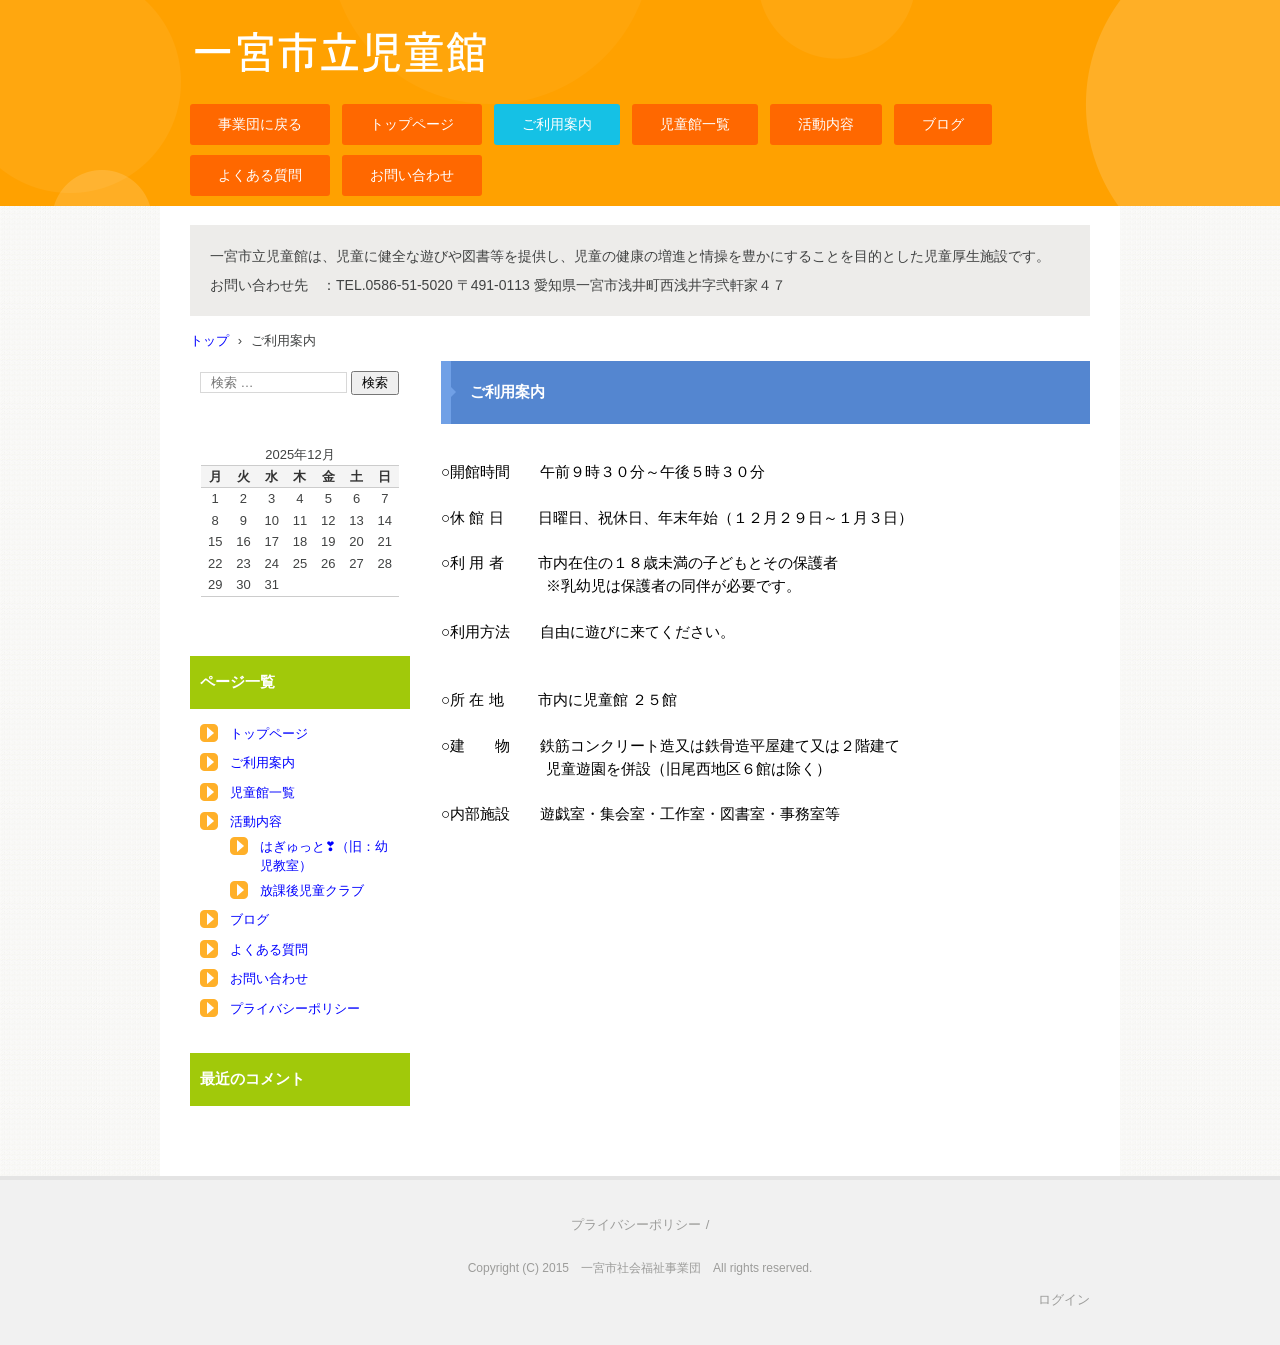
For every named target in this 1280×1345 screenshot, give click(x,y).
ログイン (1064, 1299)
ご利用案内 (557, 124)
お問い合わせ (412, 175)
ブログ (943, 124)
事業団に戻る (260, 124)
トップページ (412, 124)
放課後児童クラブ (312, 890)
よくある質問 (260, 175)
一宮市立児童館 (246, 83)
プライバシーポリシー (295, 1008)
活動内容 (826, 124)
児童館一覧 (695, 124)
